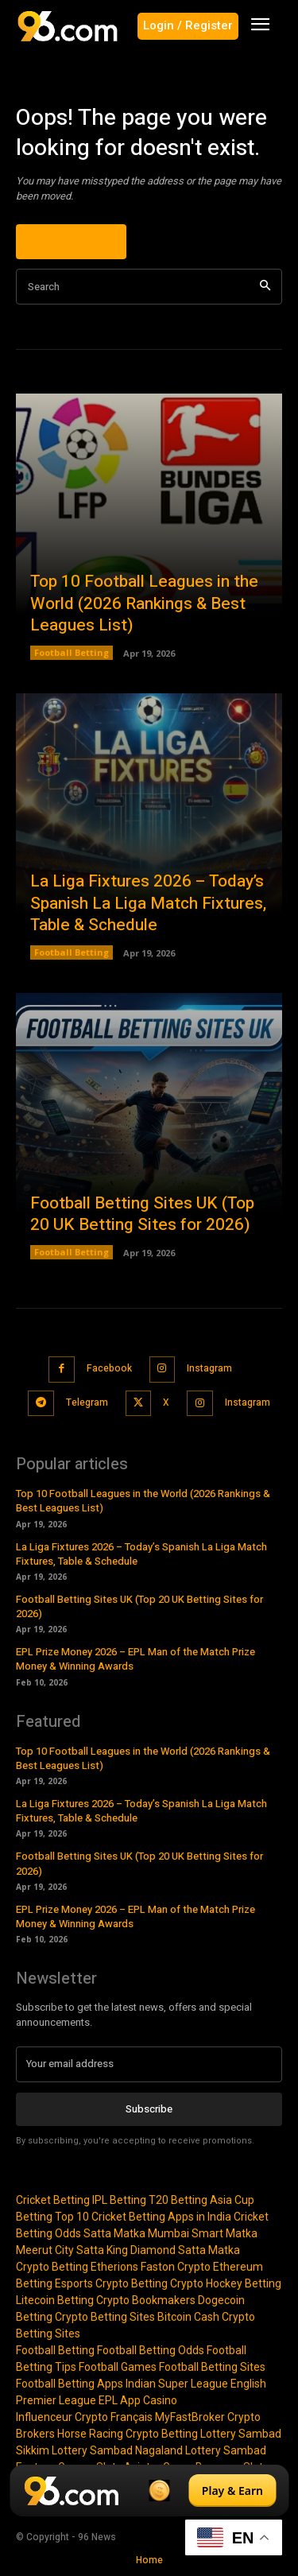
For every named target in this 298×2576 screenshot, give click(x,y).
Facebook (109, 1368)
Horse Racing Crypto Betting (127, 2433)
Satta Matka (114, 2233)
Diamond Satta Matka (185, 2250)
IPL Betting (119, 2200)
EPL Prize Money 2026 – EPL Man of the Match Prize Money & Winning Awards (135, 1659)
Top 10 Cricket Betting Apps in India (143, 2216)
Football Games (118, 2367)
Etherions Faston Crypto (151, 2266)
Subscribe (149, 2108)
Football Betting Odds (150, 2350)
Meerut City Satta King (72, 2250)
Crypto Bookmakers (145, 2300)
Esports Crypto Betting (111, 2283)
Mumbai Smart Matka (202, 2233)
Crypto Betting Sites (105, 2316)
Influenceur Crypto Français (84, 2417)
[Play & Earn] (149, 2490)
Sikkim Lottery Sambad (74, 2450)
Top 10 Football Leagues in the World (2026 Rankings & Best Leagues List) (144, 603)
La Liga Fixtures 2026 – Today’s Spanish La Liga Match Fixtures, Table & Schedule (148, 903)
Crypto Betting (52, 2266)
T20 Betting (178, 2200)
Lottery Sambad (240, 2433)
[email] (149, 2063)
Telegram (87, 1402)
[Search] (265, 287)
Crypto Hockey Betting (225, 2283)
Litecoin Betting (55, 2300)
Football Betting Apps (69, 2383)
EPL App (120, 2400)
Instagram (209, 1368)
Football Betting (71, 652)
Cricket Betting (53, 2200)
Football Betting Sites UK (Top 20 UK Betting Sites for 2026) (142, 1214)
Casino (160, 2400)
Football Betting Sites (212, 2367)
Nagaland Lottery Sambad (200, 2450)
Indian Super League (177, 2383)
